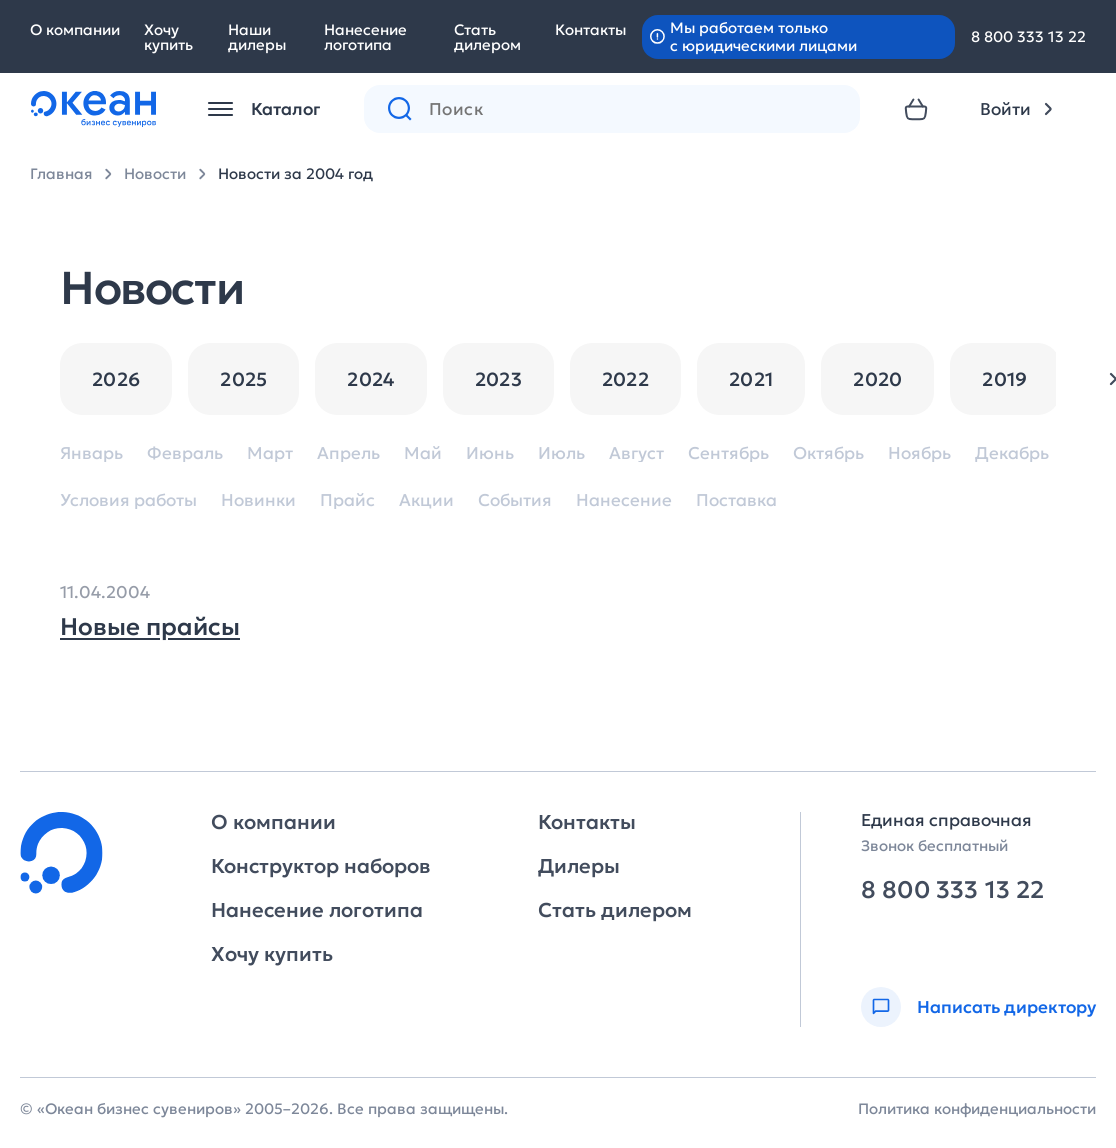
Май (423, 453)
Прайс (347, 500)
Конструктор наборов (320, 866)
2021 (751, 379)
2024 (370, 379)
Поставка (736, 500)
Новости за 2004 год (295, 173)
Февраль (185, 453)
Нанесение (624, 500)
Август (636, 453)
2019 (1004, 379)
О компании (75, 29)
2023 (498, 379)
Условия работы (128, 500)
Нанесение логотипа (365, 37)
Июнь (490, 453)
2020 (877, 379)
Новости (155, 173)
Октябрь (828, 453)
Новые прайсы (150, 627)
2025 (243, 379)
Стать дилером (487, 37)
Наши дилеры (257, 37)
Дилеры (579, 866)
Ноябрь (919, 453)
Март (270, 453)
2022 (625, 379)
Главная (61, 173)
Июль (561, 453)
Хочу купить (168, 37)
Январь (91, 453)
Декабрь (1012, 453)
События (515, 500)
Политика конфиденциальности (977, 1108)
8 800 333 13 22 (1028, 36)
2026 (116, 379)
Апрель (348, 453)
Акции (426, 500)
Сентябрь (728, 453)
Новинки (258, 500)
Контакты (590, 29)
